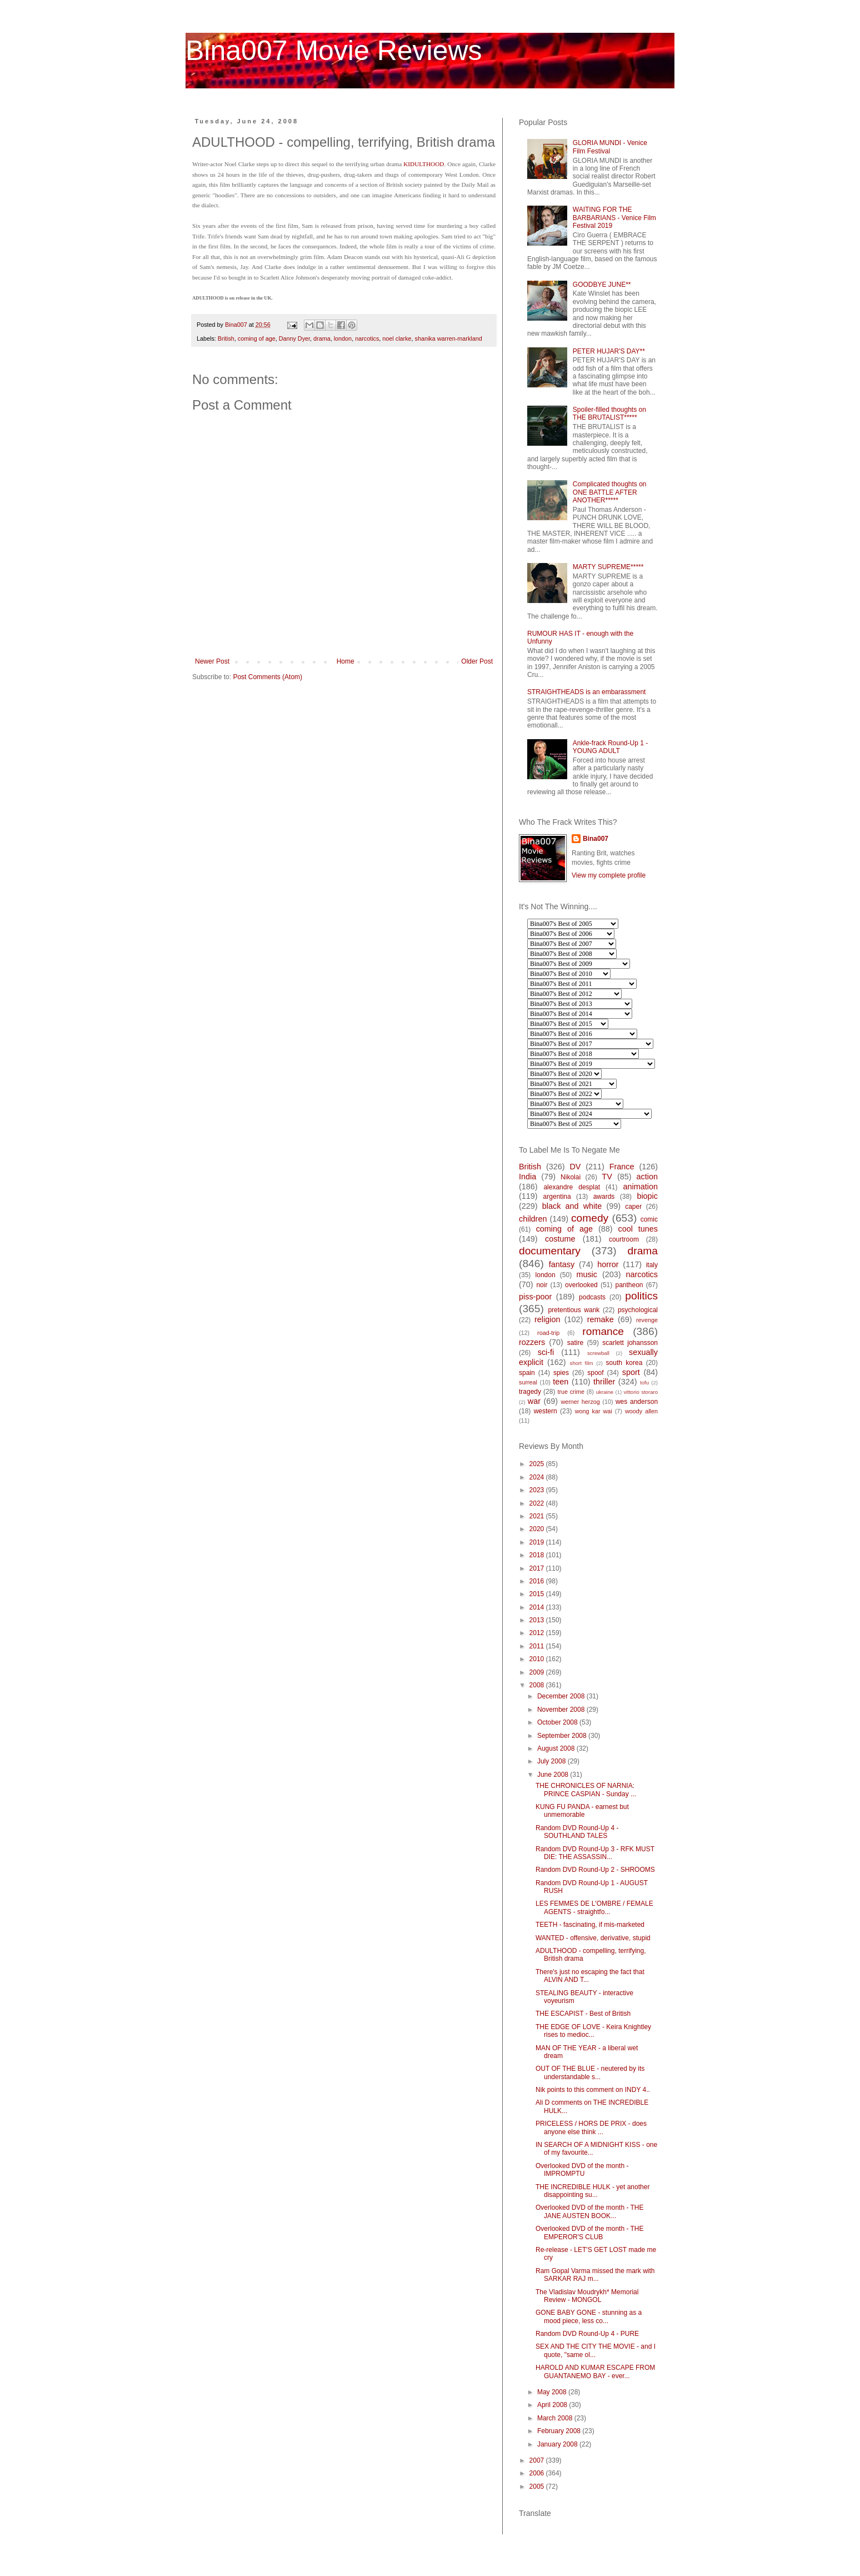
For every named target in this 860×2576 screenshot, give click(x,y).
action (647, 1176)
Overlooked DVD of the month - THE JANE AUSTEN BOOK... (590, 2211)
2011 (537, 1646)
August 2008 (557, 1748)
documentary (550, 1251)
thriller (604, 1381)
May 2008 (552, 2392)
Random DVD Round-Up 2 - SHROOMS (595, 1870)
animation (640, 1186)
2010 (537, 1659)
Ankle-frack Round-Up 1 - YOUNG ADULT (610, 747)
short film (581, 1363)
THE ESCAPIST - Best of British (583, 2013)
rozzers (532, 1342)
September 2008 (562, 1736)
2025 (537, 1464)
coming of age (257, 338)
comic (649, 1219)
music (586, 1274)
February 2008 (559, 2431)
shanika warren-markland (448, 338)
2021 (537, 1516)
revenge (647, 1320)
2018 (537, 1555)
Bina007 (595, 839)
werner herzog (580, 1401)
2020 (537, 1529)
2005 (537, 2486)
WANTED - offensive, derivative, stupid (593, 1938)
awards (604, 1196)
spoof (595, 1373)
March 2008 (555, 2418)
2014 (537, 1607)
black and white (572, 1206)
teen (560, 1381)
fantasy (561, 1264)
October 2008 (558, 1722)
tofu (644, 1382)
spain (527, 1373)
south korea (624, 1363)
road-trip (548, 1332)
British (226, 338)
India (527, 1176)
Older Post (477, 661)
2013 (537, 1620)
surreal (528, 1382)
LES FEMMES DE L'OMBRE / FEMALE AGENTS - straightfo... (594, 1907)
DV (575, 1166)
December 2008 (562, 1696)
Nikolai (571, 1177)
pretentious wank (573, 1310)
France (621, 1166)
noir (541, 1285)
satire (575, 1343)
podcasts (592, 1297)
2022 (537, 1503)
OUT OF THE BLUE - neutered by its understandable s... (590, 2072)
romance (603, 1331)
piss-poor (535, 1296)
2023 (537, 1490)
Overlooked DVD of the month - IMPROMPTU (582, 2170)
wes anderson (637, 1402)
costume (560, 1238)
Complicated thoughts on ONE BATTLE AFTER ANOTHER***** (610, 492)
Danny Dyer (294, 338)
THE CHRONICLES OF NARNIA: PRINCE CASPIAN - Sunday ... (586, 1789)
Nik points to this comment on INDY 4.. (593, 2090)
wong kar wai (593, 1411)
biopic (647, 1196)
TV (607, 1176)
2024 (537, 1477)
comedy (589, 1218)
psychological (638, 1310)
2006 (537, 2473)
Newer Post (212, 661)
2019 (537, 1542)
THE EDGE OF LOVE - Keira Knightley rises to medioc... (593, 2031)
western (545, 1411)
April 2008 (553, 2405)
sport (631, 1372)
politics (641, 1296)
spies (561, 1373)
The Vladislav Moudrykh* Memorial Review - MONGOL (587, 2296)
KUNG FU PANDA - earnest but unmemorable (582, 1810)
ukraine (604, 1392)
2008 (537, 1685)
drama (322, 338)
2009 (537, 1672)
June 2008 (553, 1774)
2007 (537, 2460)
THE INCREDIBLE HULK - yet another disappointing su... (592, 2191)
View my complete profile (609, 875)
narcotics (367, 338)
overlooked (581, 1285)
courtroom (624, 1239)
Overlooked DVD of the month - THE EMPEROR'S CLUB (590, 2232)
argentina (557, 1196)
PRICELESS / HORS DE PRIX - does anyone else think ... (591, 2127)
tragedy (530, 1392)
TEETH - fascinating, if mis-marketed (590, 1925)
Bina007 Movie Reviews (334, 50)
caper (633, 1206)
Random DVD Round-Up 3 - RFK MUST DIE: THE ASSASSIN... (595, 1853)
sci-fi (546, 1352)
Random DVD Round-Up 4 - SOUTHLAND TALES (577, 1832)
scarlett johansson (630, 1343)
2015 (537, 1594)
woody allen (641, 1411)
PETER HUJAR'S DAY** (609, 351)
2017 (537, 1568)
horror (607, 1264)
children (533, 1218)
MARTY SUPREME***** (608, 567)
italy (652, 1265)
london (343, 338)
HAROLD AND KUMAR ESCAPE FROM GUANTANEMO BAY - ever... (595, 2371)
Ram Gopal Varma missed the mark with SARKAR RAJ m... (595, 2275)
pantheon (629, 1285)
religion (547, 1319)
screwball (598, 1353)
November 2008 (562, 1709)
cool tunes (638, 1228)
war (534, 1401)
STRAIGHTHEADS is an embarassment (586, 692)
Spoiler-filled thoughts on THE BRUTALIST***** (609, 413)
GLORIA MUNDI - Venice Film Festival (610, 147)
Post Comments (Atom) (267, 677)
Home (345, 661)
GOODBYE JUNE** (602, 284)
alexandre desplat (571, 1187)
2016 (537, 1581)
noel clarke (396, 338)
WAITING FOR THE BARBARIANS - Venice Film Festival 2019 (614, 218)
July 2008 (552, 1761)
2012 (537, 1633)
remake (600, 1319)
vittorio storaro (641, 1392)
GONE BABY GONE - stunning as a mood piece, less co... (589, 2316)
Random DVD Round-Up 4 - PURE (587, 2334)
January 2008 (558, 2444)
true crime (570, 1391)
